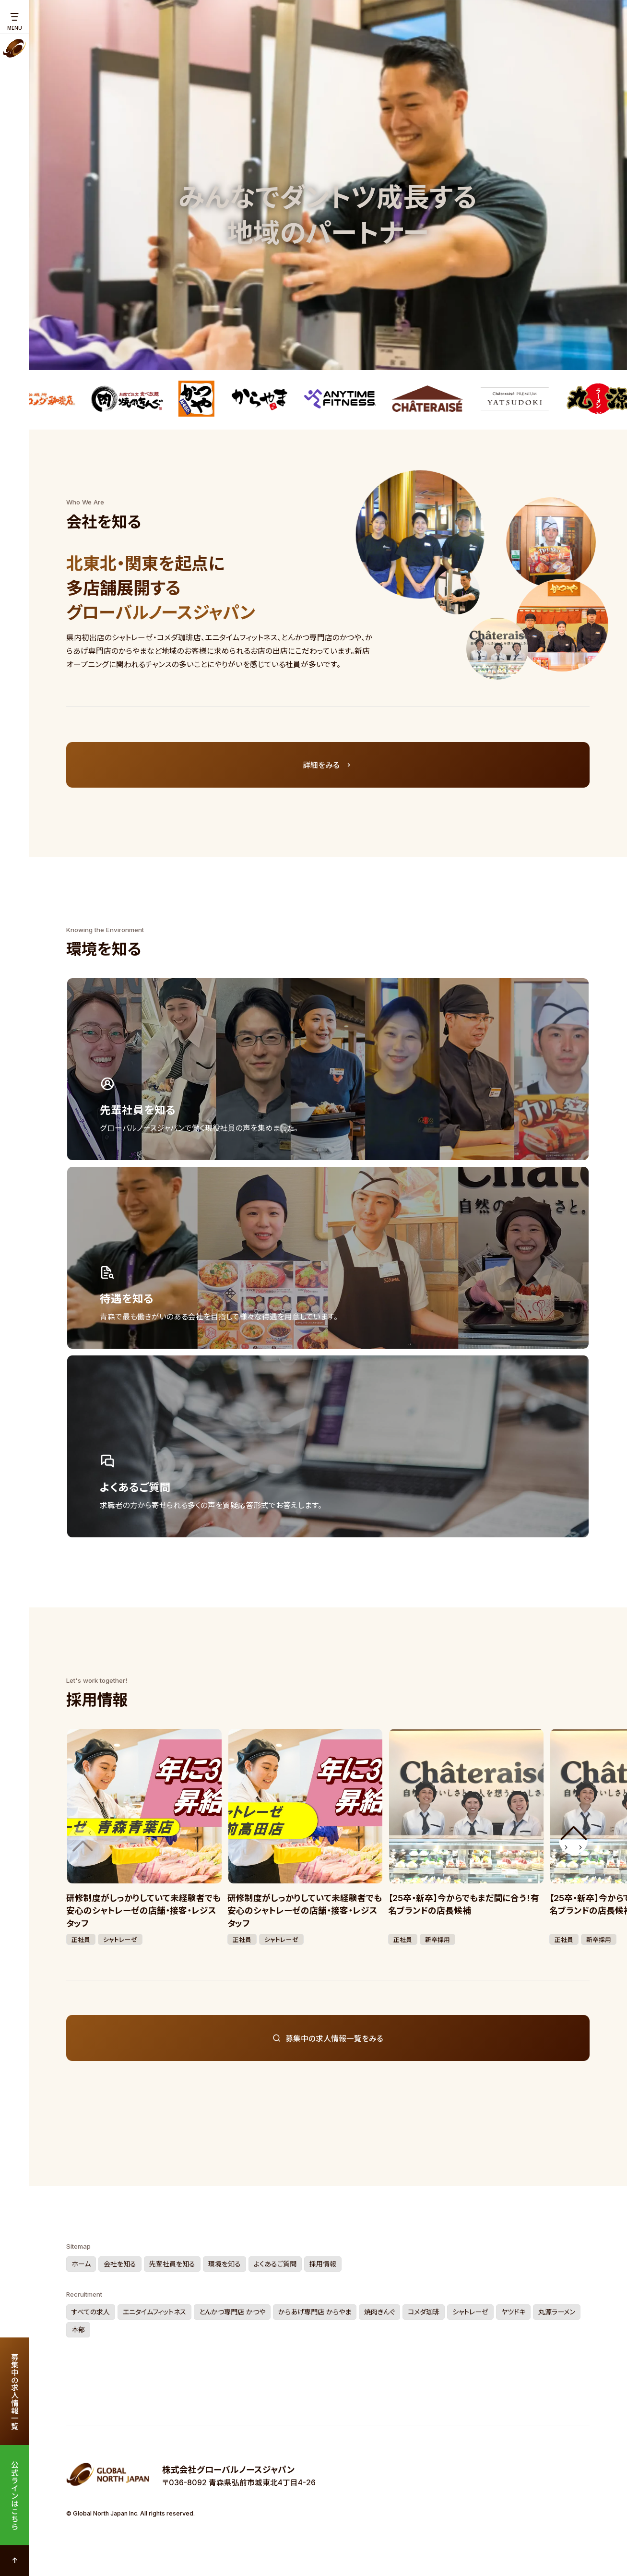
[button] (573, 1840)
